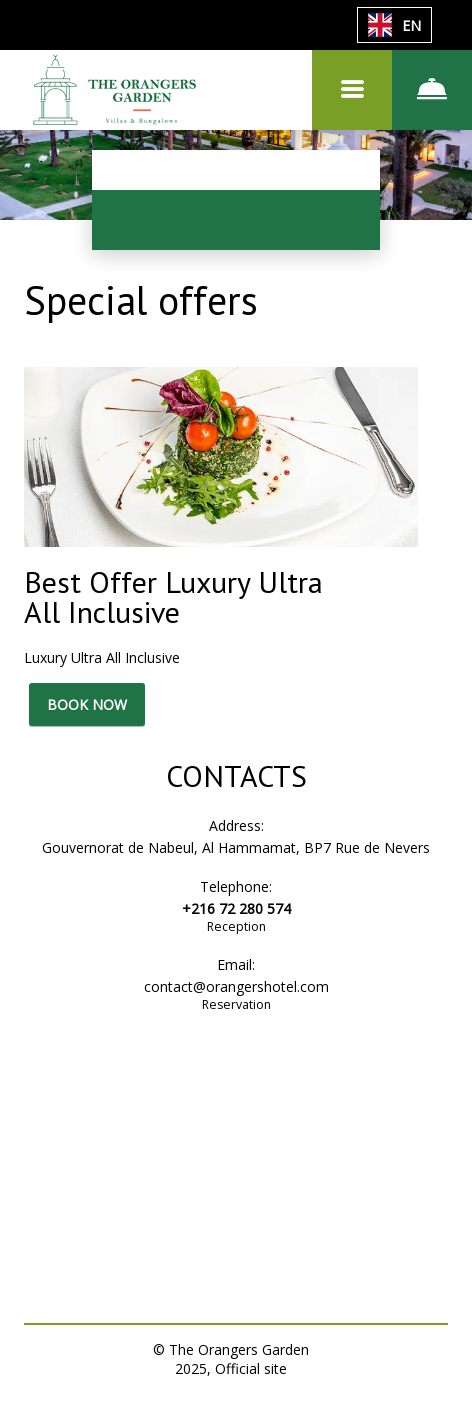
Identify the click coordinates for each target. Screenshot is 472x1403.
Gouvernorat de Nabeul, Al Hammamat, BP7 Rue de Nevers (236, 847)
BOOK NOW (87, 704)
